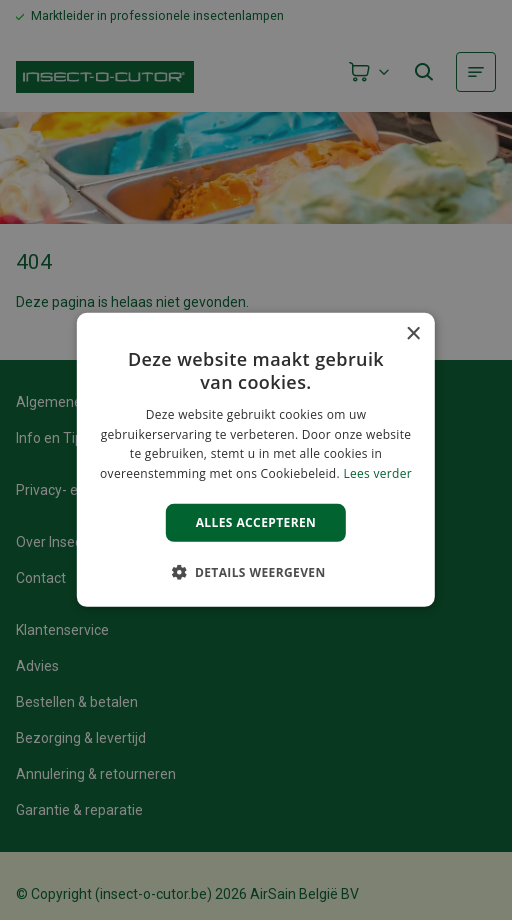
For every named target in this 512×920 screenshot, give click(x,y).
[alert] (256, 460)
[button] (255, 572)
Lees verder (377, 473)
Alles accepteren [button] (256, 522)
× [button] (412, 334)
